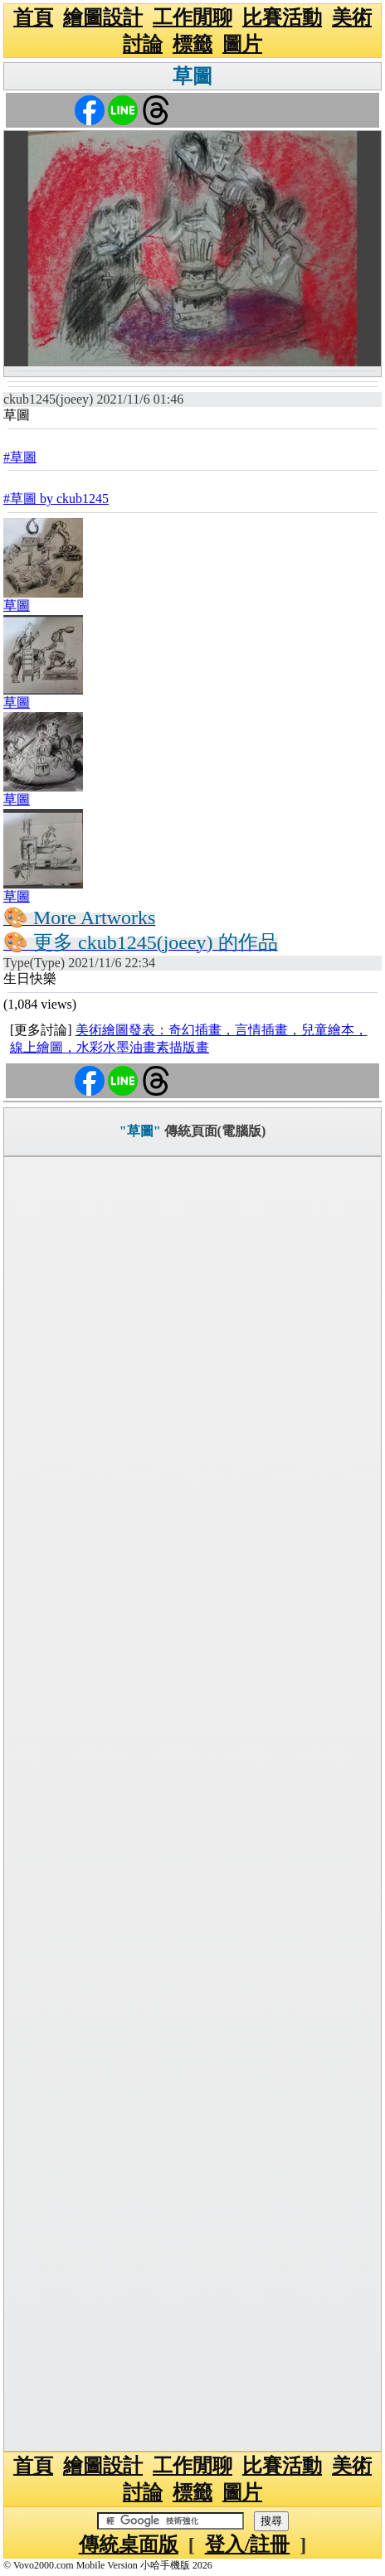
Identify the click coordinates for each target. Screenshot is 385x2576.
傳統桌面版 (128, 2544)
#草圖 (20, 457)
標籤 (192, 44)
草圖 (192, 76)
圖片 (242, 44)
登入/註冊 (247, 2544)
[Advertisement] (192, 1804)
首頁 (33, 17)
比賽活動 (282, 17)
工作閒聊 (192, 17)
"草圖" (140, 1131)
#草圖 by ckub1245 (56, 498)
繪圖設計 (103, 17)
